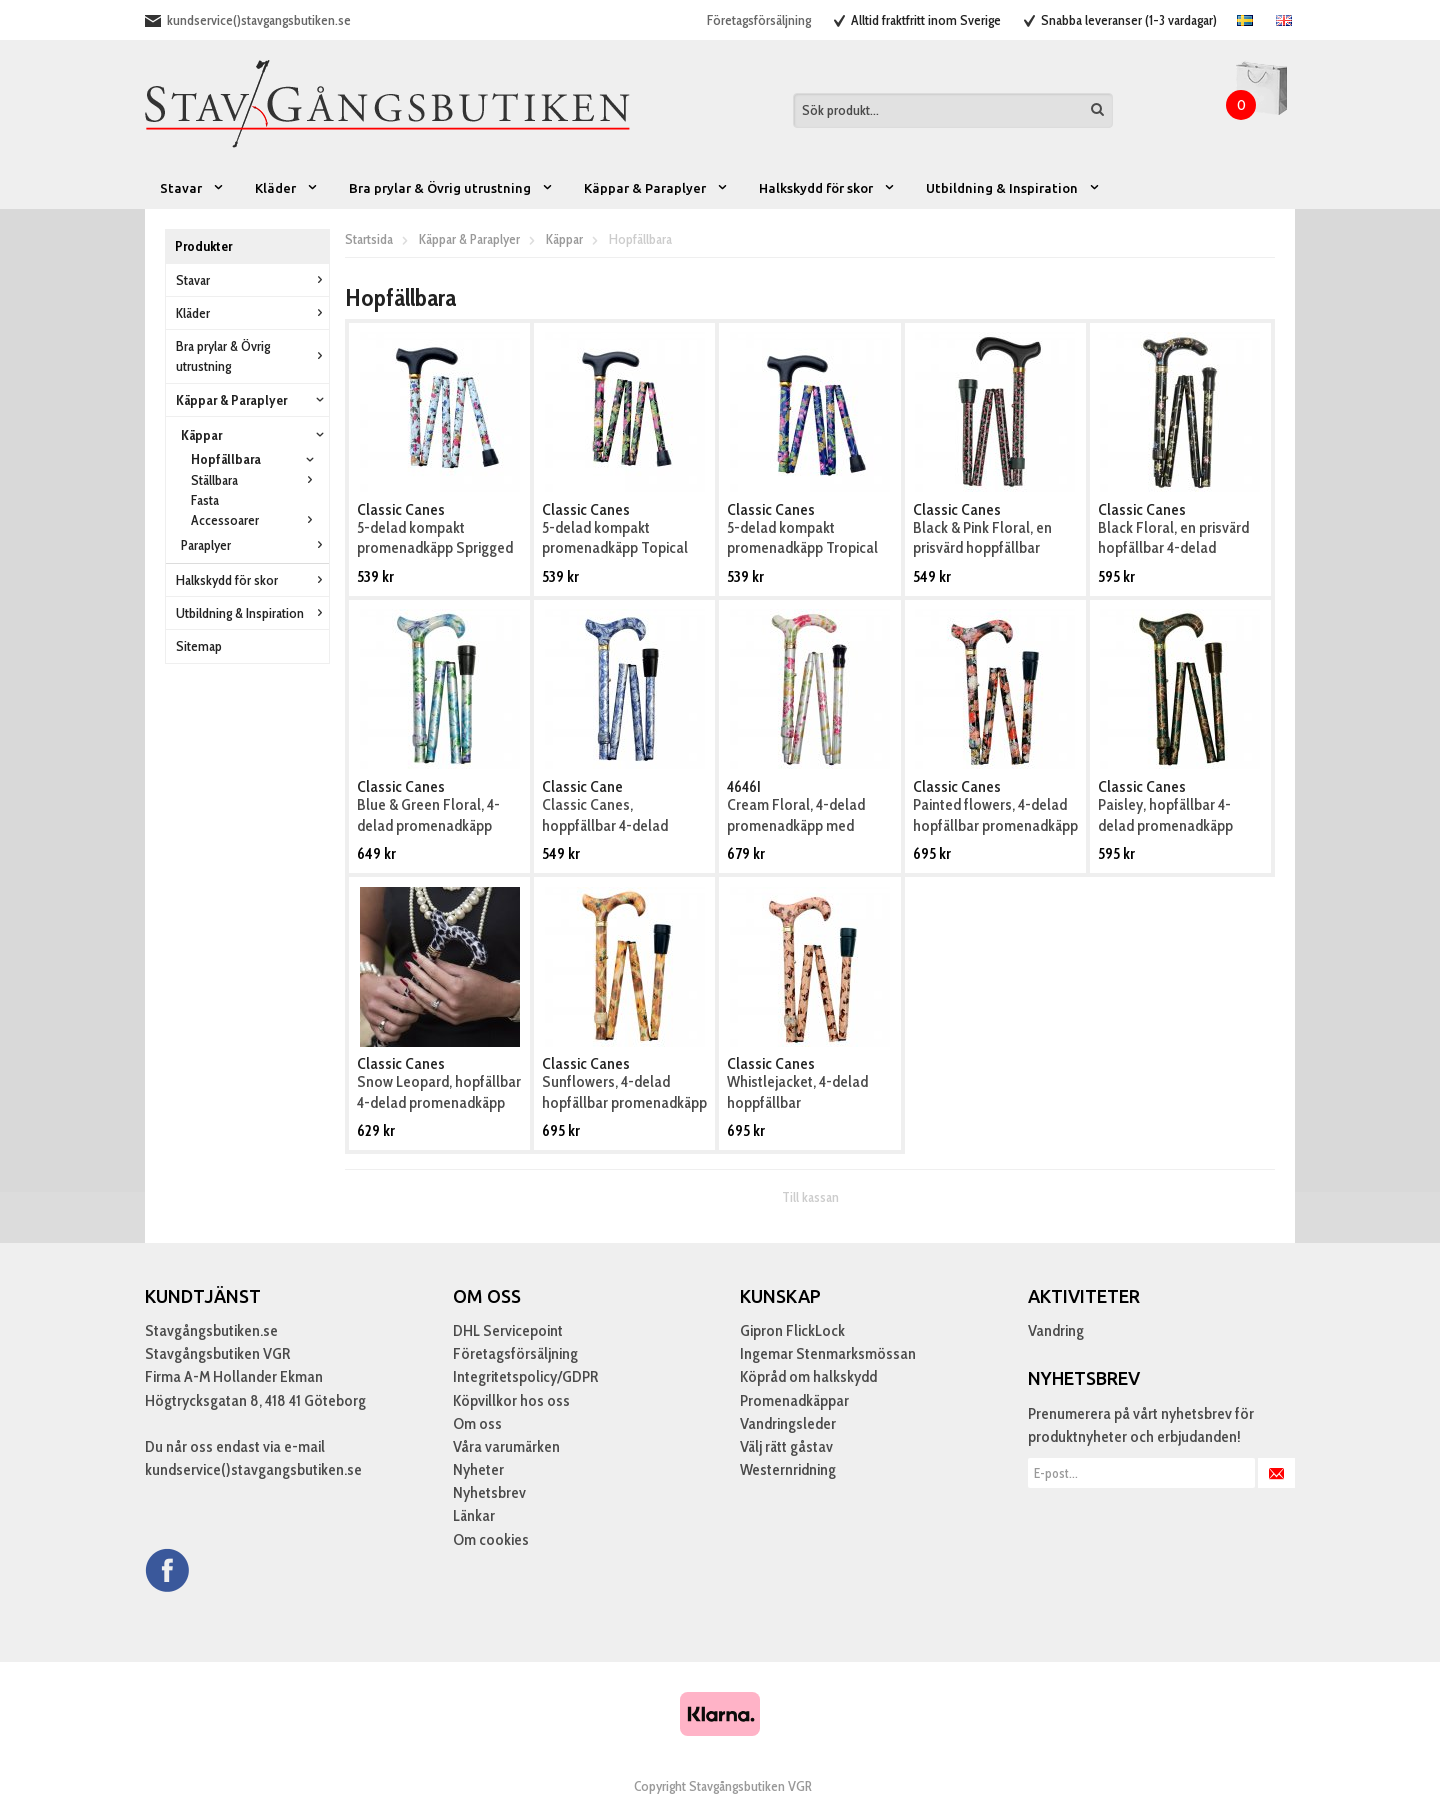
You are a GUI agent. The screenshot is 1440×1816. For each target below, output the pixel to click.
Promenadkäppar (794, 1400)
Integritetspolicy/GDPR (525, 1376)
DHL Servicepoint (508, 1330)
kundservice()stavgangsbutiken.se (259, 20)
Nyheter (478, 1469)
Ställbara (255, 480)
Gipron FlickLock (792, 1330)
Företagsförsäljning (759, 20)
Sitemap (199, 646)
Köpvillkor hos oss (511, 1400)
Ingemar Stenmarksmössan (828, 1353)
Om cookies (491, 1539)
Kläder (287, 188)
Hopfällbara (255, 459)
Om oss (477, 1423)
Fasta (205, 500)
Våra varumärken (506, 1446)
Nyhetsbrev (489, 1492)
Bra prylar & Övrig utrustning (451, 188)
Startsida (369, 239)
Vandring (1056, 1330)
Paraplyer (255, 545)
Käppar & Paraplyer (656, 188)
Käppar (255, 435)
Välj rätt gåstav (786, 1446)
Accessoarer (255, 520)
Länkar (474, 1515)
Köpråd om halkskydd (808, 1376)
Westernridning (788, 1469)
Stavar (192, 188)
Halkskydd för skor (827, 188)
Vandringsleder (788, 1423)
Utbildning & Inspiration (1013, 188)
